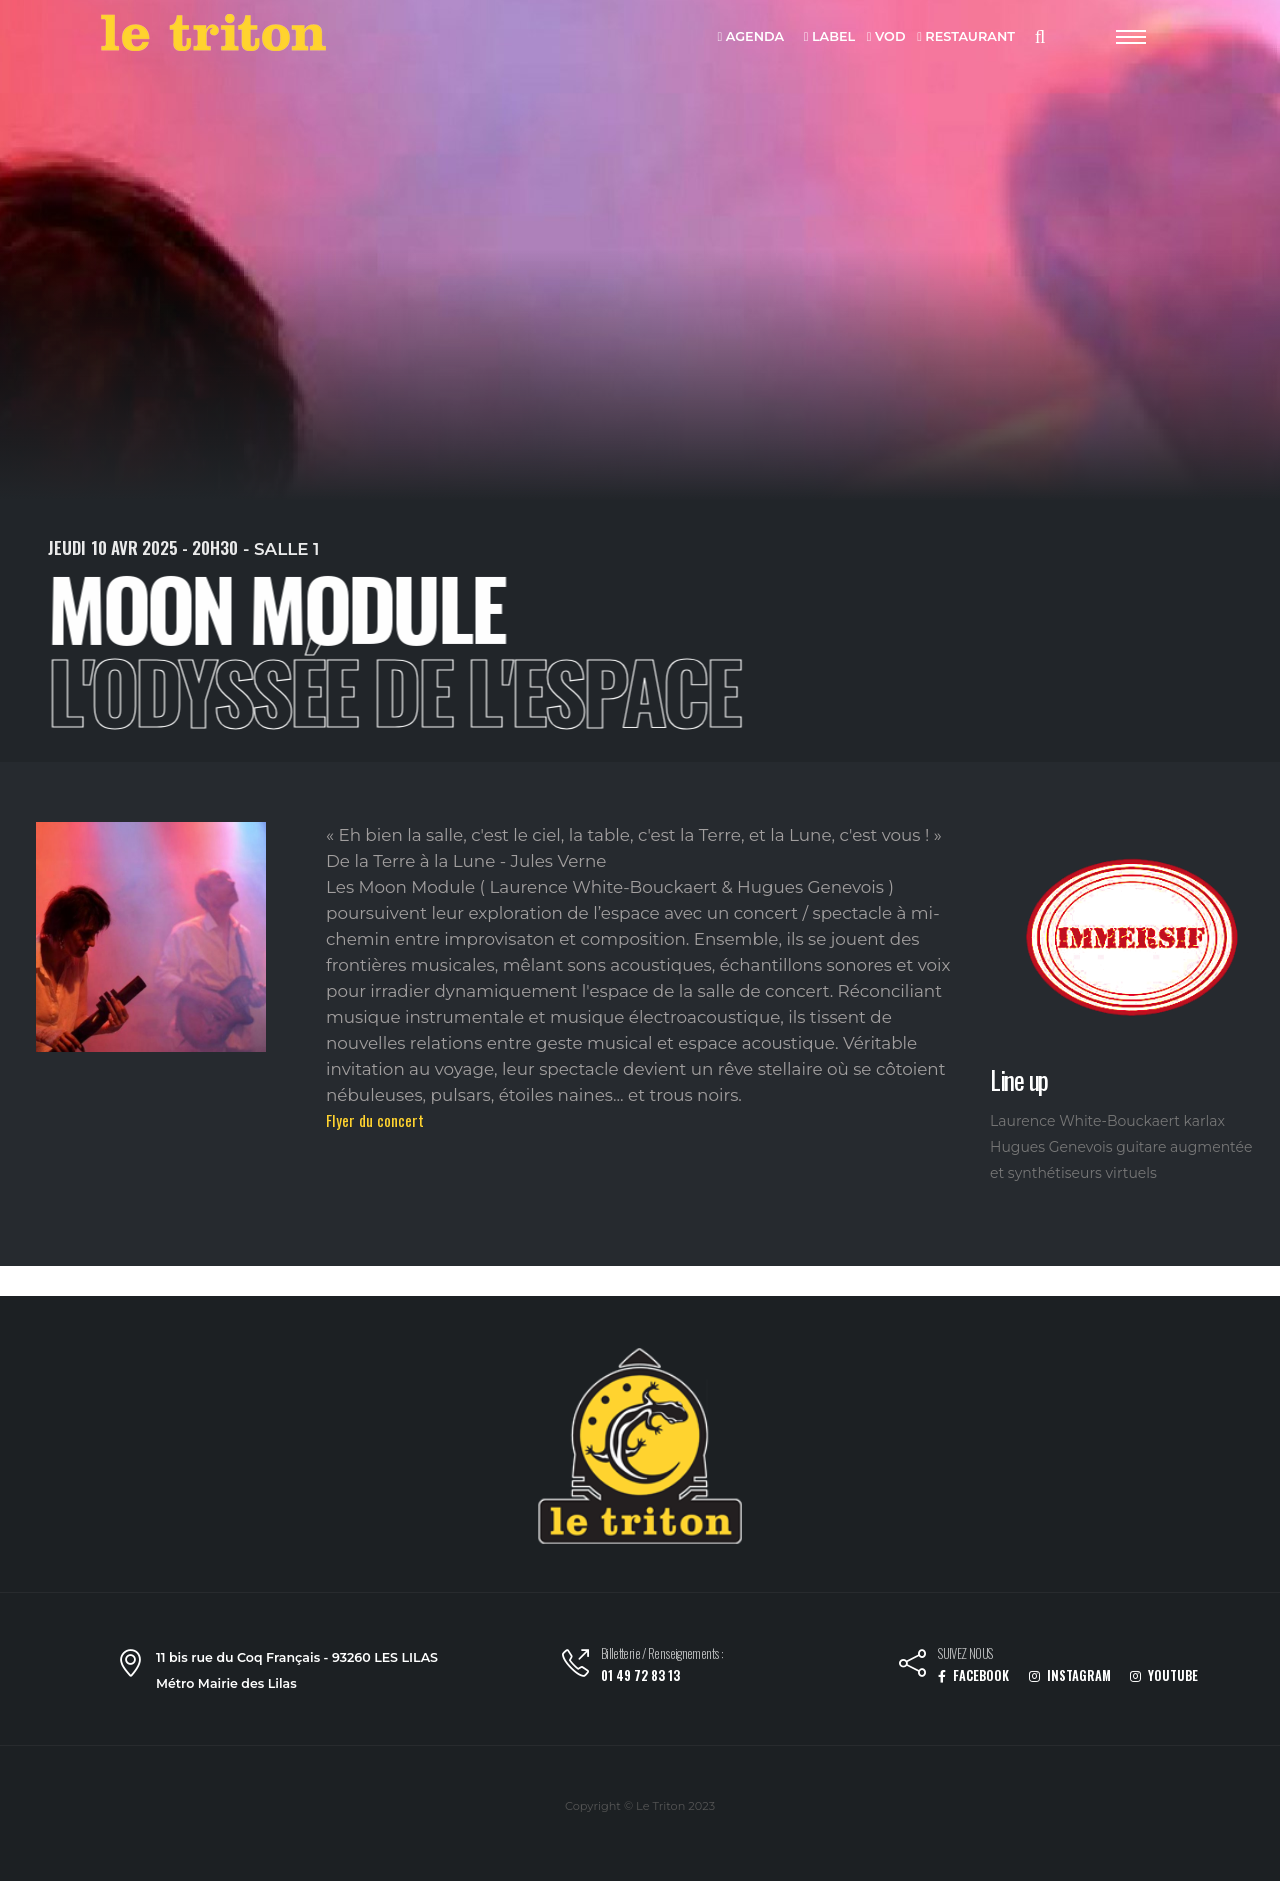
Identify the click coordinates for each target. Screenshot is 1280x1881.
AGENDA (751, 37)
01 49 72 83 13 (640, 1675)
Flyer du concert (375, 1120)
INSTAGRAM (1070, 1675)
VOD (886, 37)
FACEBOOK (973, 1675)
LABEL (829, 37)
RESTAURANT (966, 37)
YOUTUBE (1164, 1675)
